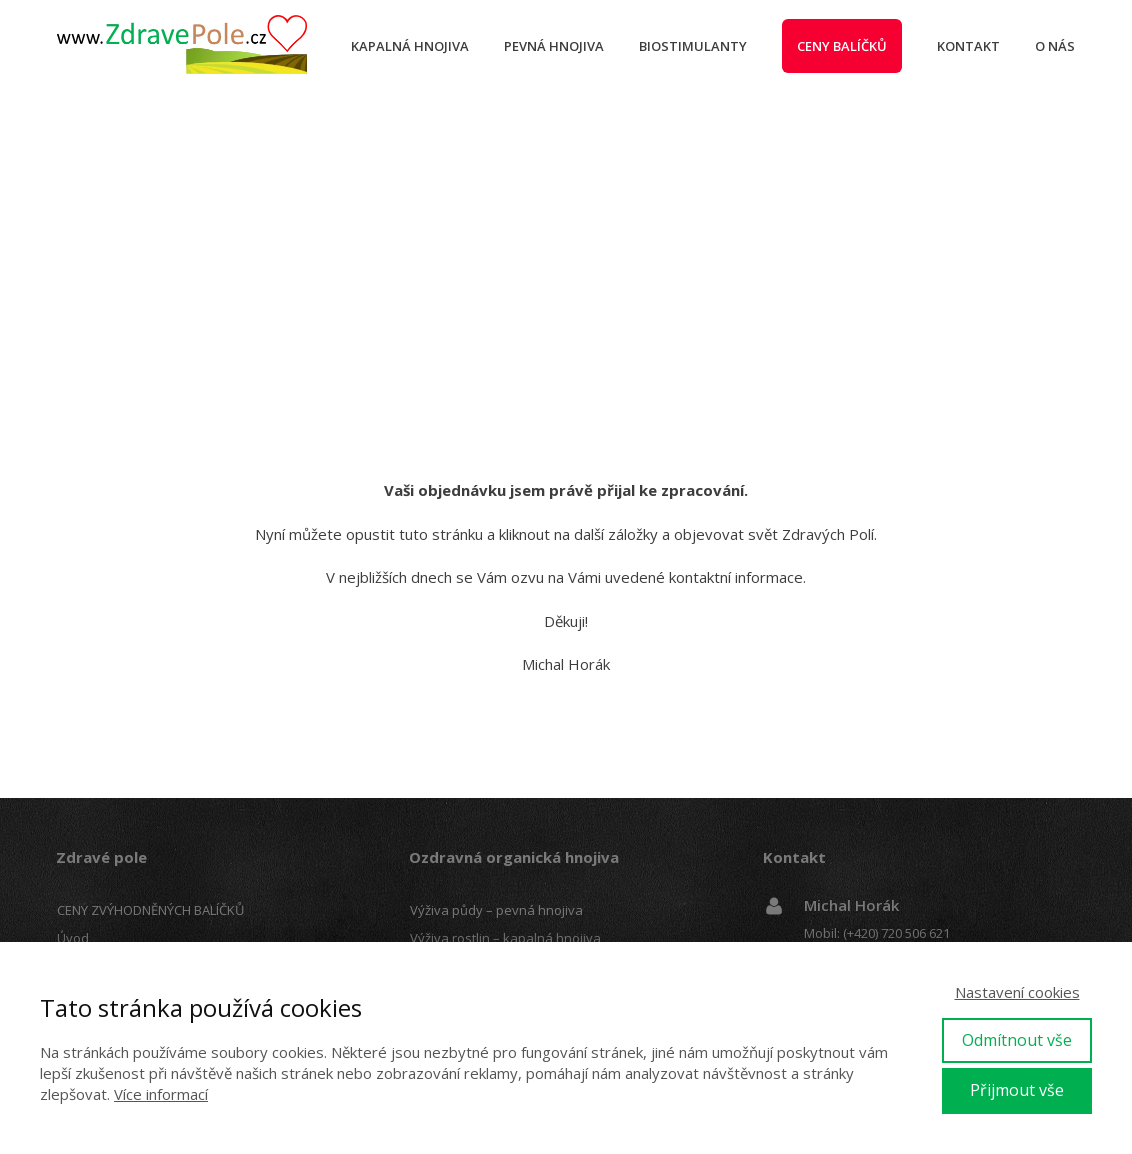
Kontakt (968, 46)
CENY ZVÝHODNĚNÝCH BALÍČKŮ (150, 910)
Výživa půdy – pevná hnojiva (496, 910)
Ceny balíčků (842, 46)
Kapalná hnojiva (410, 46)
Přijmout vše (1017, 1090)
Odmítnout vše (1017, 1040)
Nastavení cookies (1017, 992)
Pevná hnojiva (554, 46)
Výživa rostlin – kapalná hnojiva (505, 938)
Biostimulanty (693, 46)
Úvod (73, 938)
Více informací (161, 1094)
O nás (1055, 46)
